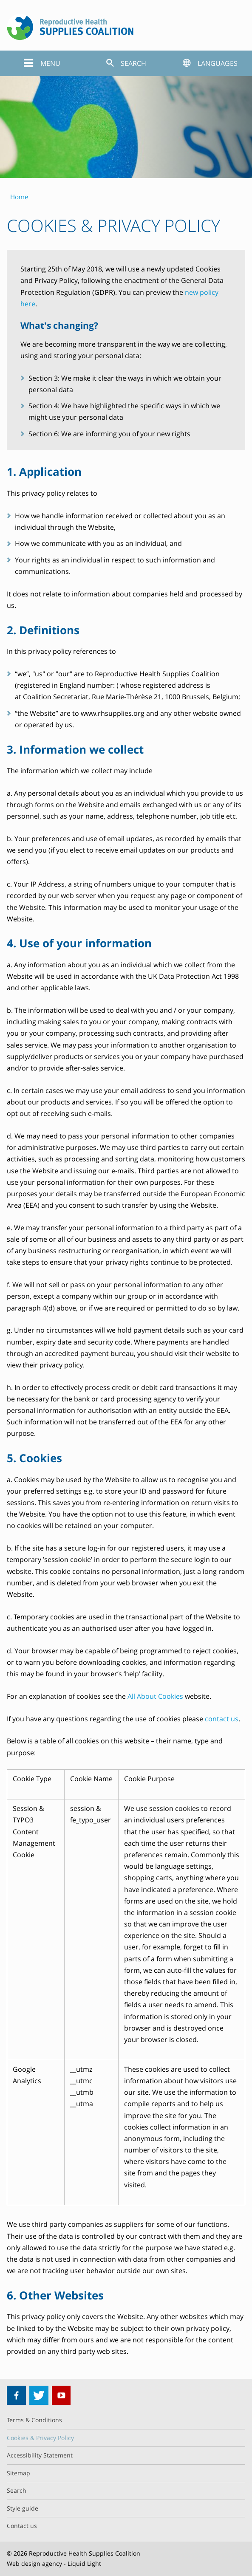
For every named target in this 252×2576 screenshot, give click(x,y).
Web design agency (34, 2563)
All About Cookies (155, 1696)
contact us (221, 1718)
